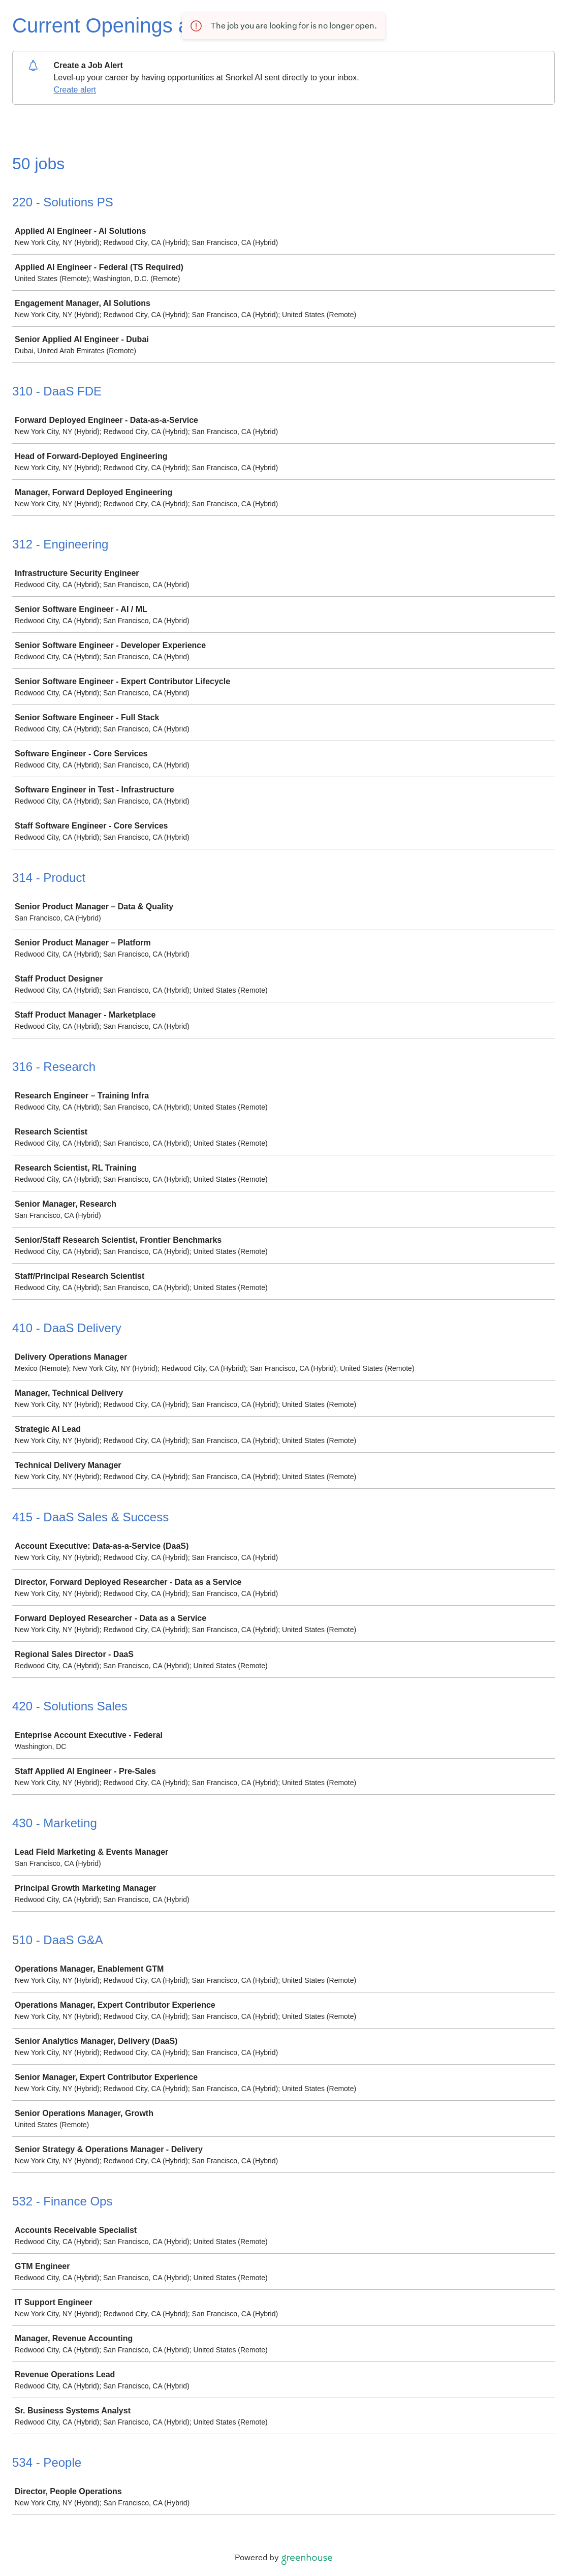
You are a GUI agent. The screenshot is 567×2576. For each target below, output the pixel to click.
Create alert (74, 89)
